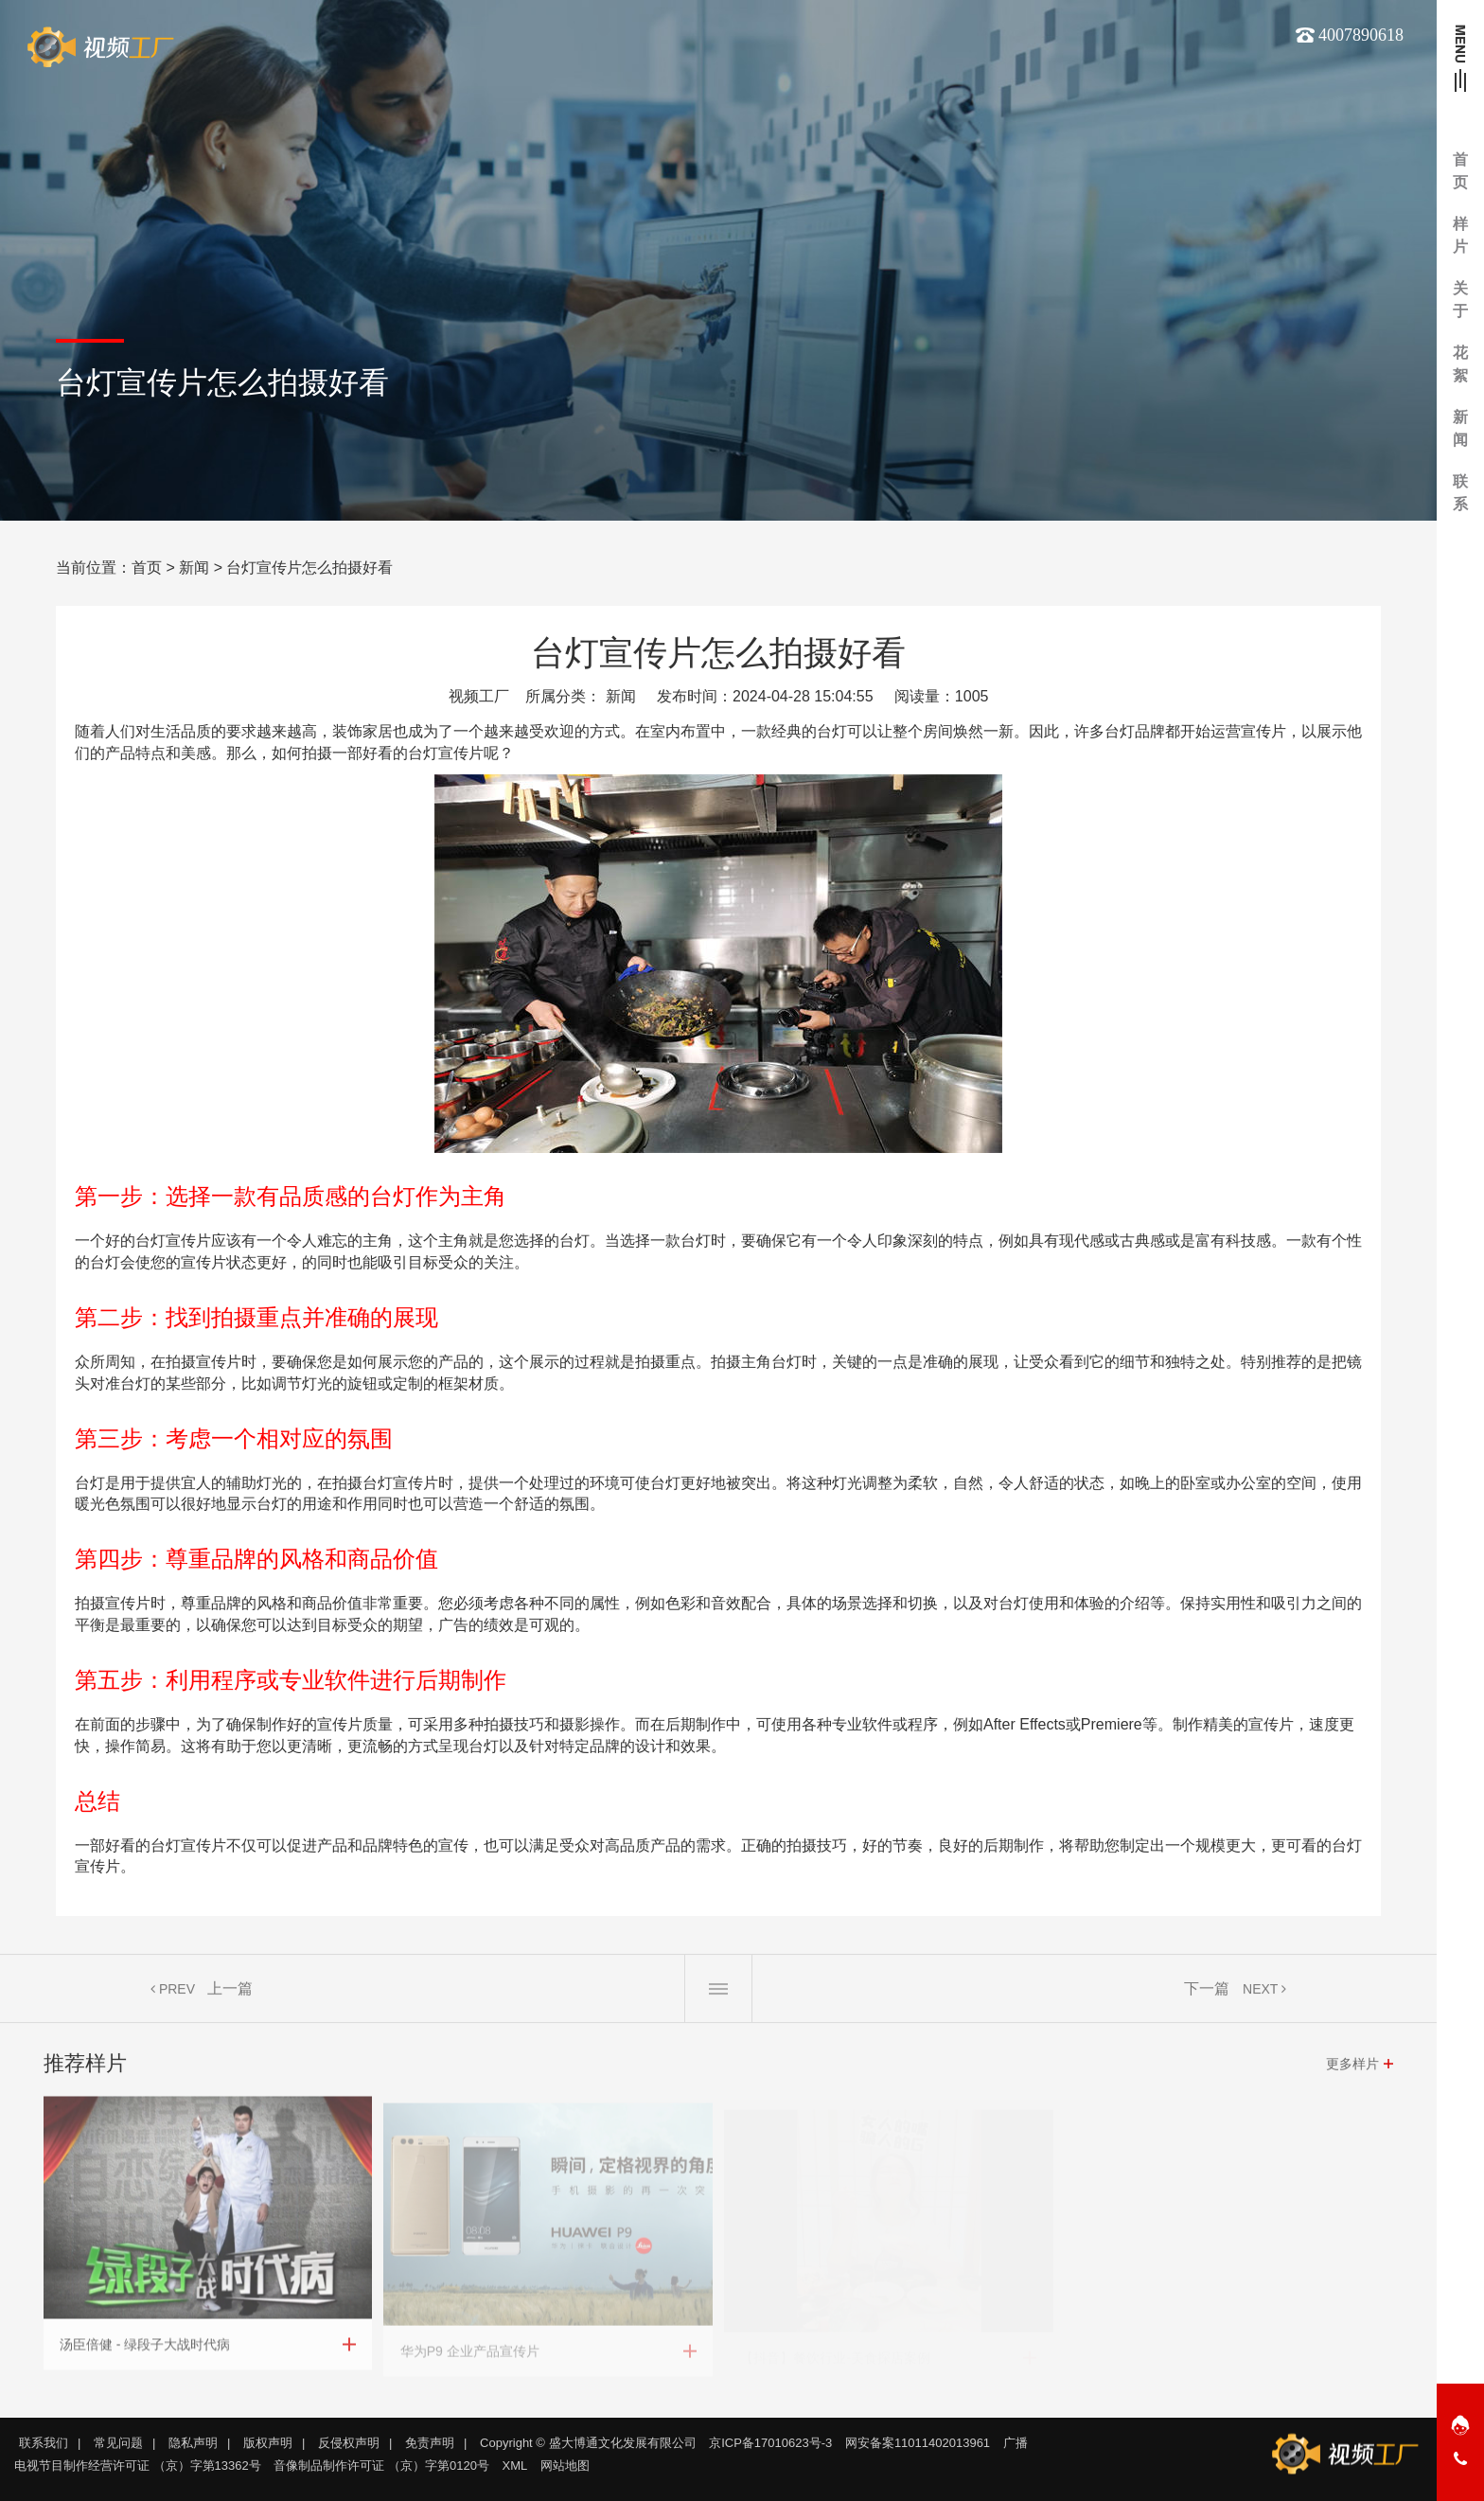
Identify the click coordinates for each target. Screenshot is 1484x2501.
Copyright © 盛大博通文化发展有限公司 (588, 2443)
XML (515, 2465)
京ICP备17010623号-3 (770, 2443)
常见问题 (118, 2443)
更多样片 (1352, 2068)
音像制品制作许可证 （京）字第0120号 (381, 2465)
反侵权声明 (349, 2443)
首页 (147, 567)
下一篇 (1206, 1993)
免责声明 (429, 2443)
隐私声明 (193, 2443)
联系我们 (43, 2443)
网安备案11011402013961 (917, 2443)
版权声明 (267, 2443)
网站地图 (565, 2465)
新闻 (194, 567)
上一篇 (230, 1993)
